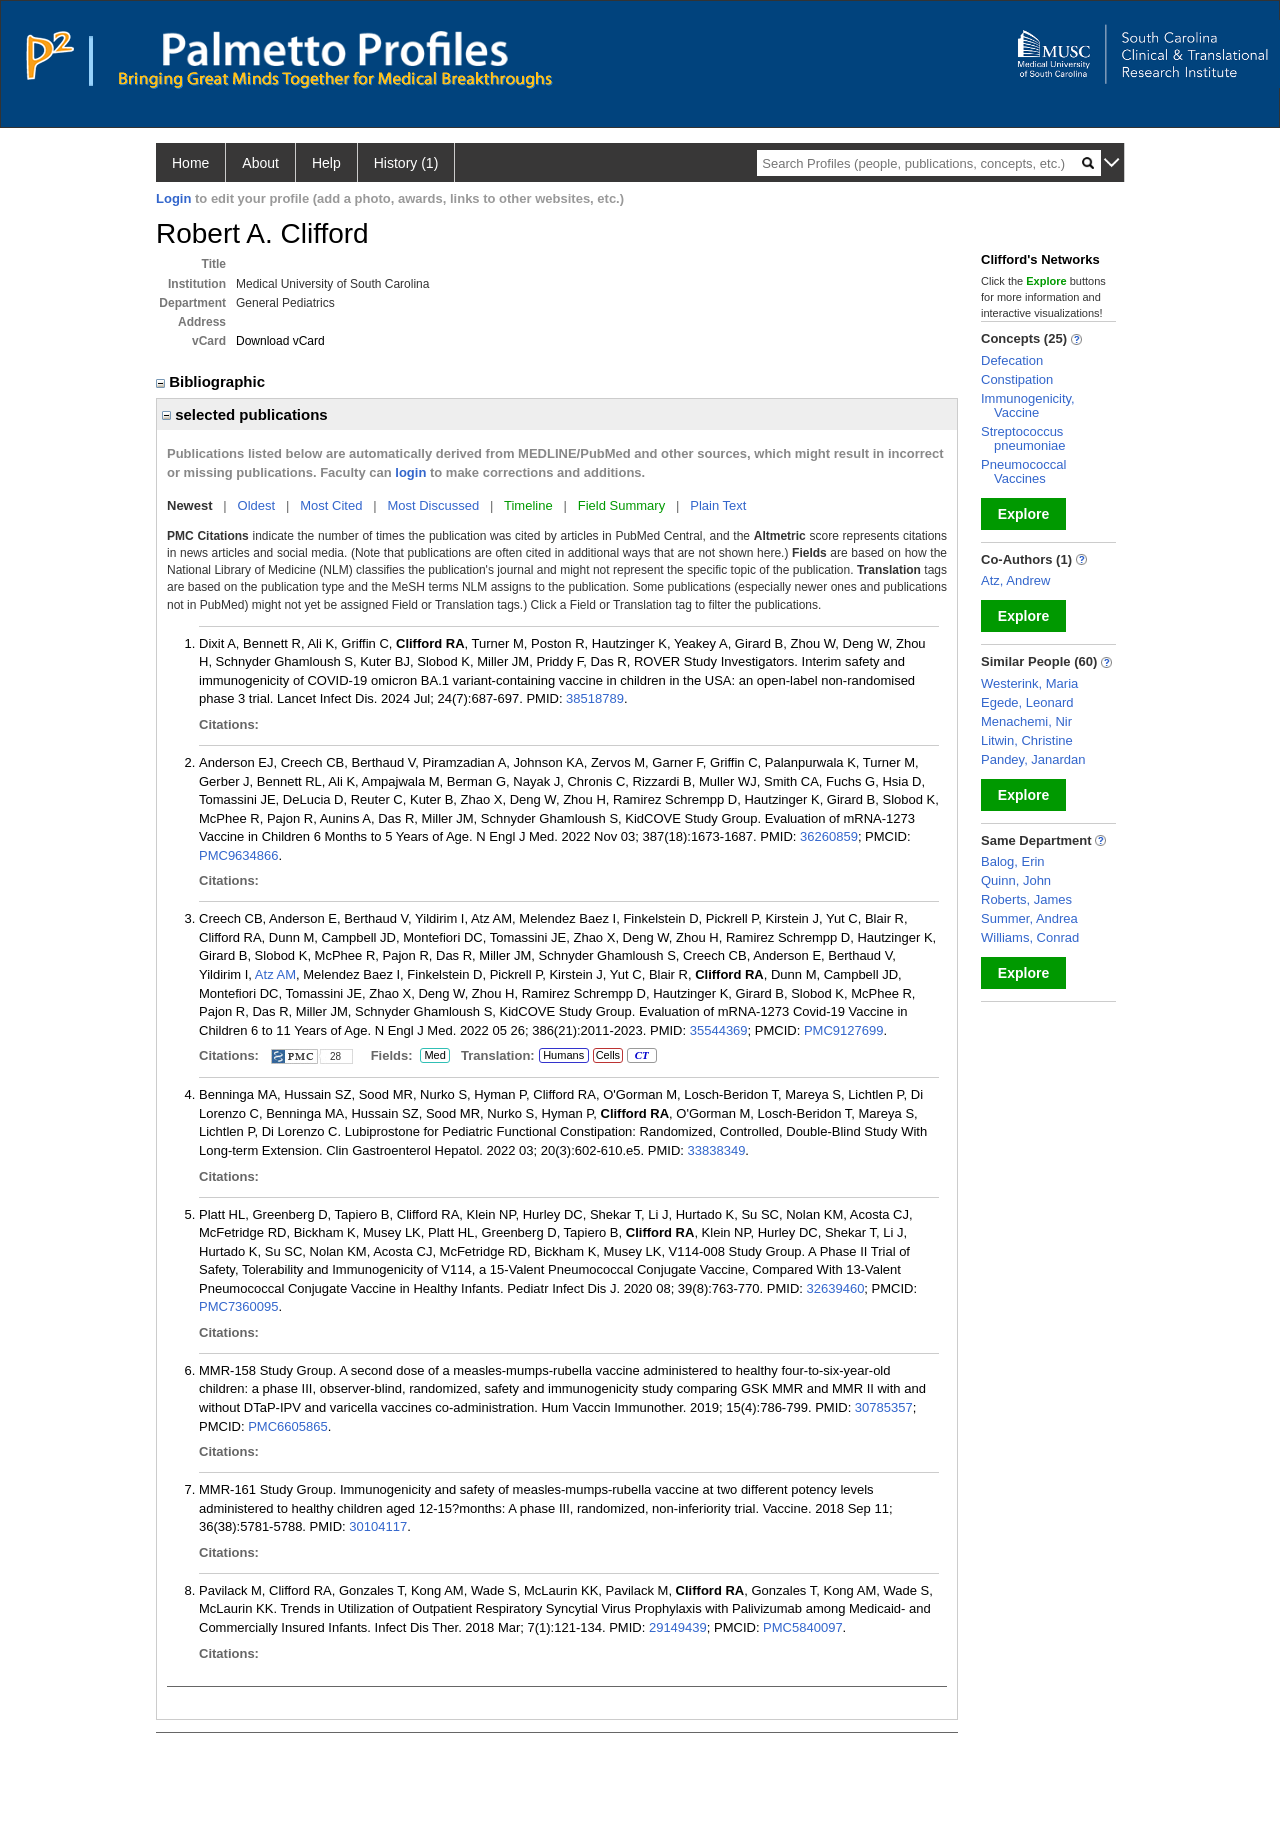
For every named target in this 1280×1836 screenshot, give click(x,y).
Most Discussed (433, 505)
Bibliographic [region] (212, 381)
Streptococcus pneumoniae (1023, 438)
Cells (608, 1055)
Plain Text (718, 505)
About (260, 163)
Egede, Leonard (1027, 702)
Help (326, 163)
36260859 (829, 836)
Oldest (257, 505)
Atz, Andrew (1015, 580)
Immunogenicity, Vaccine (1028, 405)
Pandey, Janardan (1033, 759)
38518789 (595, 698)
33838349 (717, 1150)
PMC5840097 (803, 1627)
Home (190, 163)
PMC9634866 (239, 855)
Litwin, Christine (1027, 740)
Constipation (1017, 379)
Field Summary (621, 505)
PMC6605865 (288, 1426)
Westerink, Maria (1029, 683)
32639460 (836, 1288)
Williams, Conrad (1030, 937)
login (410, 472)
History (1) (406, 163)
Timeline (528, 505)
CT (641, 1056)
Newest (190, 505)
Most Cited (331, 505)
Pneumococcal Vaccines (1023, 471)
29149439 (678, 1627)
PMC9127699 (844, 1030)
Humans (563, 1055)
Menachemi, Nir (1026, 721)
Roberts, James (1026, 899)
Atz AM (275, 974)
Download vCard (280, 341)
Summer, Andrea (1029, 918)
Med (434, 1056)
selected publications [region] (245, 414)
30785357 (884, 1407)
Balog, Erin (1013, 861)
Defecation (1012, 360)
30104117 (378, 1526)
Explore (1023, 514)
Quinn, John (1016, 880)
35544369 (719, 1030)
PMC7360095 (239, 1306)
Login (173, 198)
